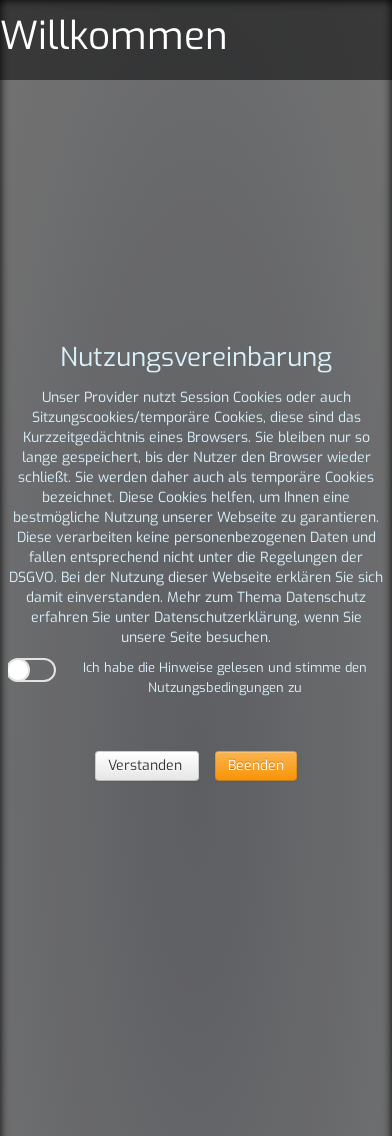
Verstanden (147, 765)
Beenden (256, 765)
